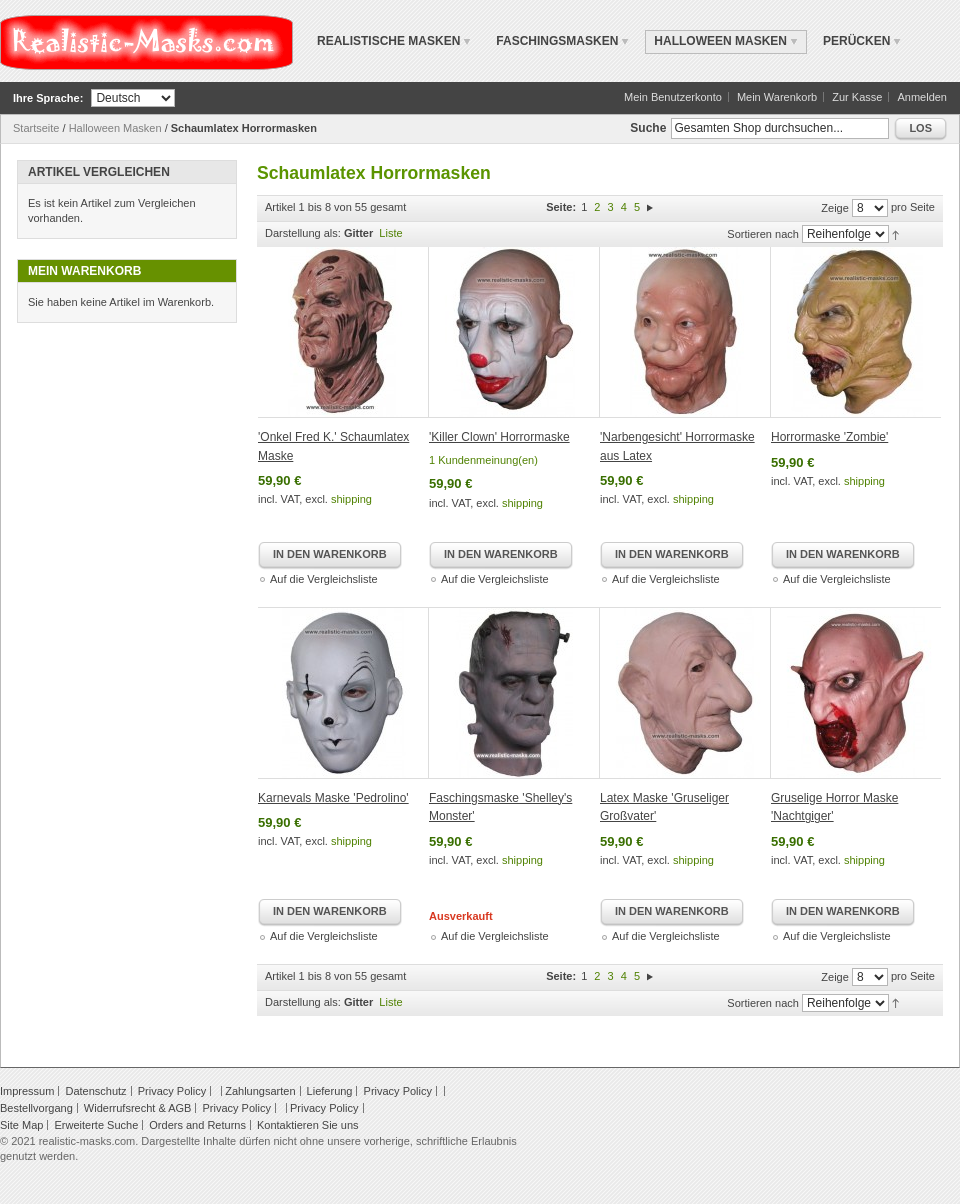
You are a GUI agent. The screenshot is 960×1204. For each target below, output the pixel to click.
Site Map (21, 1125)
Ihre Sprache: (48, 98)
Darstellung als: (303, 233)
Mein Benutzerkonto (673, 97)
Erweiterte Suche (96, 1125)
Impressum (27, 1091)
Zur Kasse (857, 97)
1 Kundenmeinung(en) (483, 460)
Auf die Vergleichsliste (324, 579)
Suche (648, 128)
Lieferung (330, 1091)
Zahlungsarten (260, 1091)
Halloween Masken (115, 128)
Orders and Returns (197, 1125)
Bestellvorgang (36, 1108)
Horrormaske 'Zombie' (829, 437)
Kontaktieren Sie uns (308, 1125)
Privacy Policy (172, 1091)
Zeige (835, 208)
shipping (351, 499)
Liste (390, 233)
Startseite (36, 128)
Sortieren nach (763, 234)
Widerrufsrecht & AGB (138, 1108)
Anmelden (922, 97)
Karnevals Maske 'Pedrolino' (333, 798)
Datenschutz (95, 1091)
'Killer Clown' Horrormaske (499, 437)
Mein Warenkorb (777, 97)
